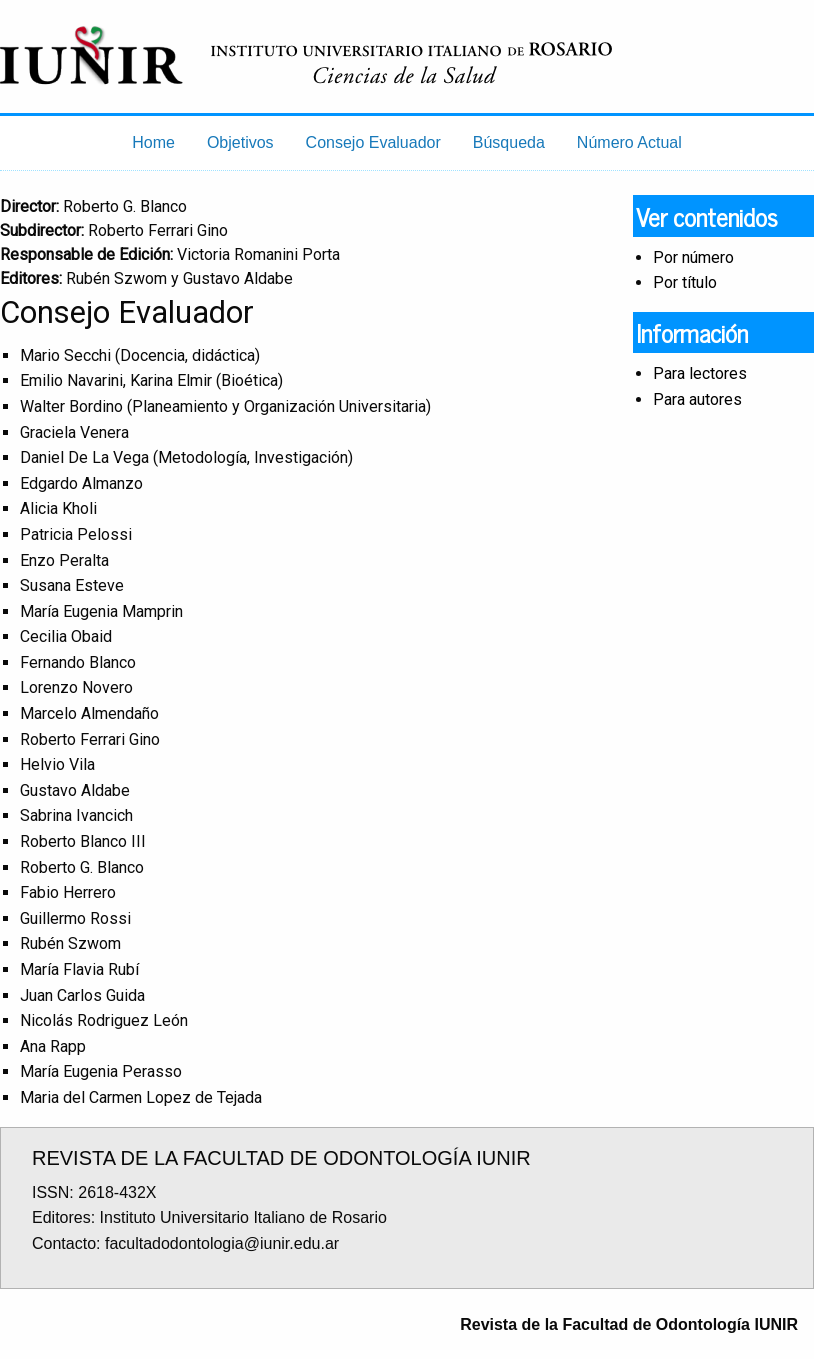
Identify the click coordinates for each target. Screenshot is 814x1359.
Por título (685, 282)
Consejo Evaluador (373, 142)
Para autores (697, 399)
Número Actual (629, 142)
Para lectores (700, 373)
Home (153, 142)
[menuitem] (153, 143)
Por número (693, 257)
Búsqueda (509, 142)
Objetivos (240, 142)
